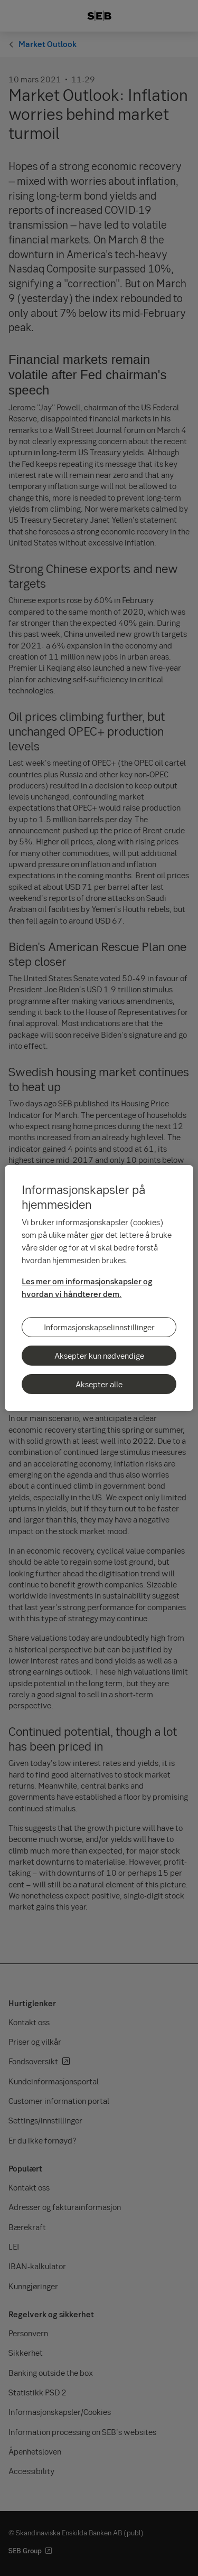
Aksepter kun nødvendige (99, 1355)
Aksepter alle (99, 1384)
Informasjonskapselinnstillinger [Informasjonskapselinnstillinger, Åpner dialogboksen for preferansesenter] (99, 1327)
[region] (99, 1288)
